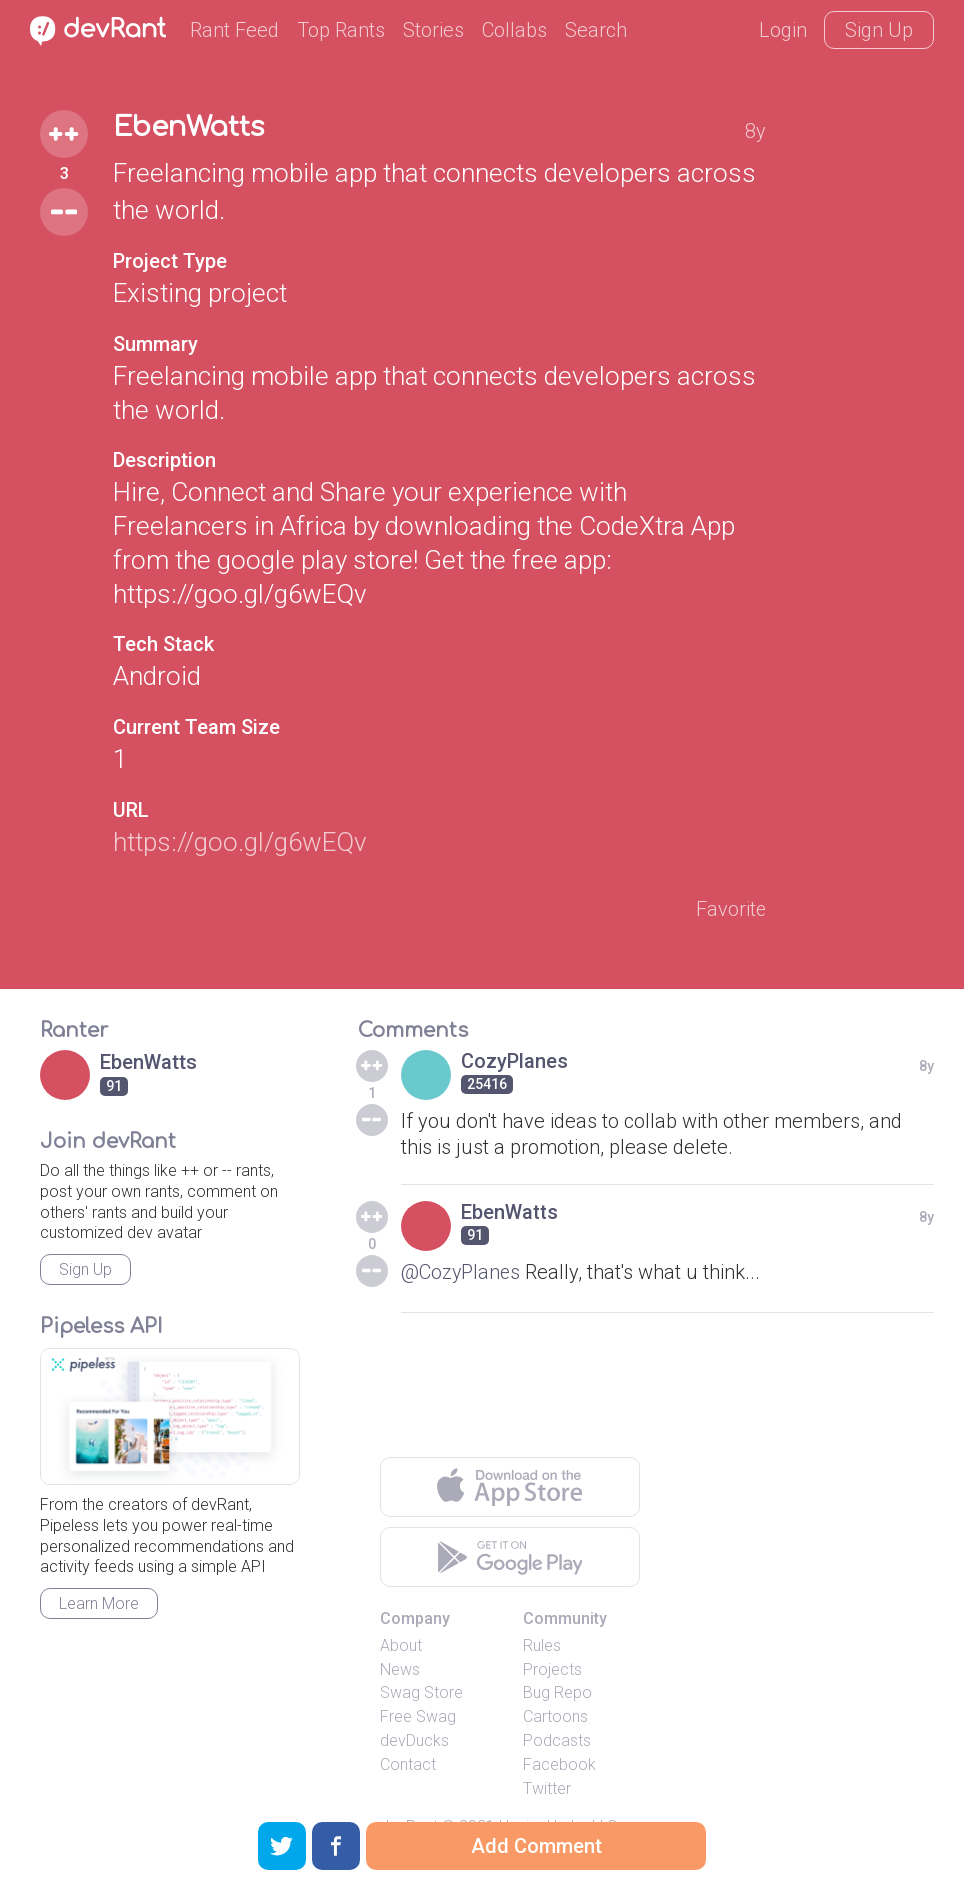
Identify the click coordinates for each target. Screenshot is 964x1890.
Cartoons (555, 1717)
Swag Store (421, 1694)
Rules (542, 1646)
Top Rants (341, 30)
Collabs (514, 30)
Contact (408, 1765)
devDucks (414, 1741)
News (400, 1670)
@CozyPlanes (461, 1273)
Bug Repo (557, 1694)
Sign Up (879, 30)
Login (783, 30)
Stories (433, 30)
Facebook (559, 1765)
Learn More (99, 1604)
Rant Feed (234, 30)
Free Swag (418, 1717)
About (401, 1646)
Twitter (547, 1789)
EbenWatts (191, 128)
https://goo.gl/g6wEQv (240, 842)
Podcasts (557, 1741)
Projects (552, 1670)
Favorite (730, 910)
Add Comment (536, 1846)
